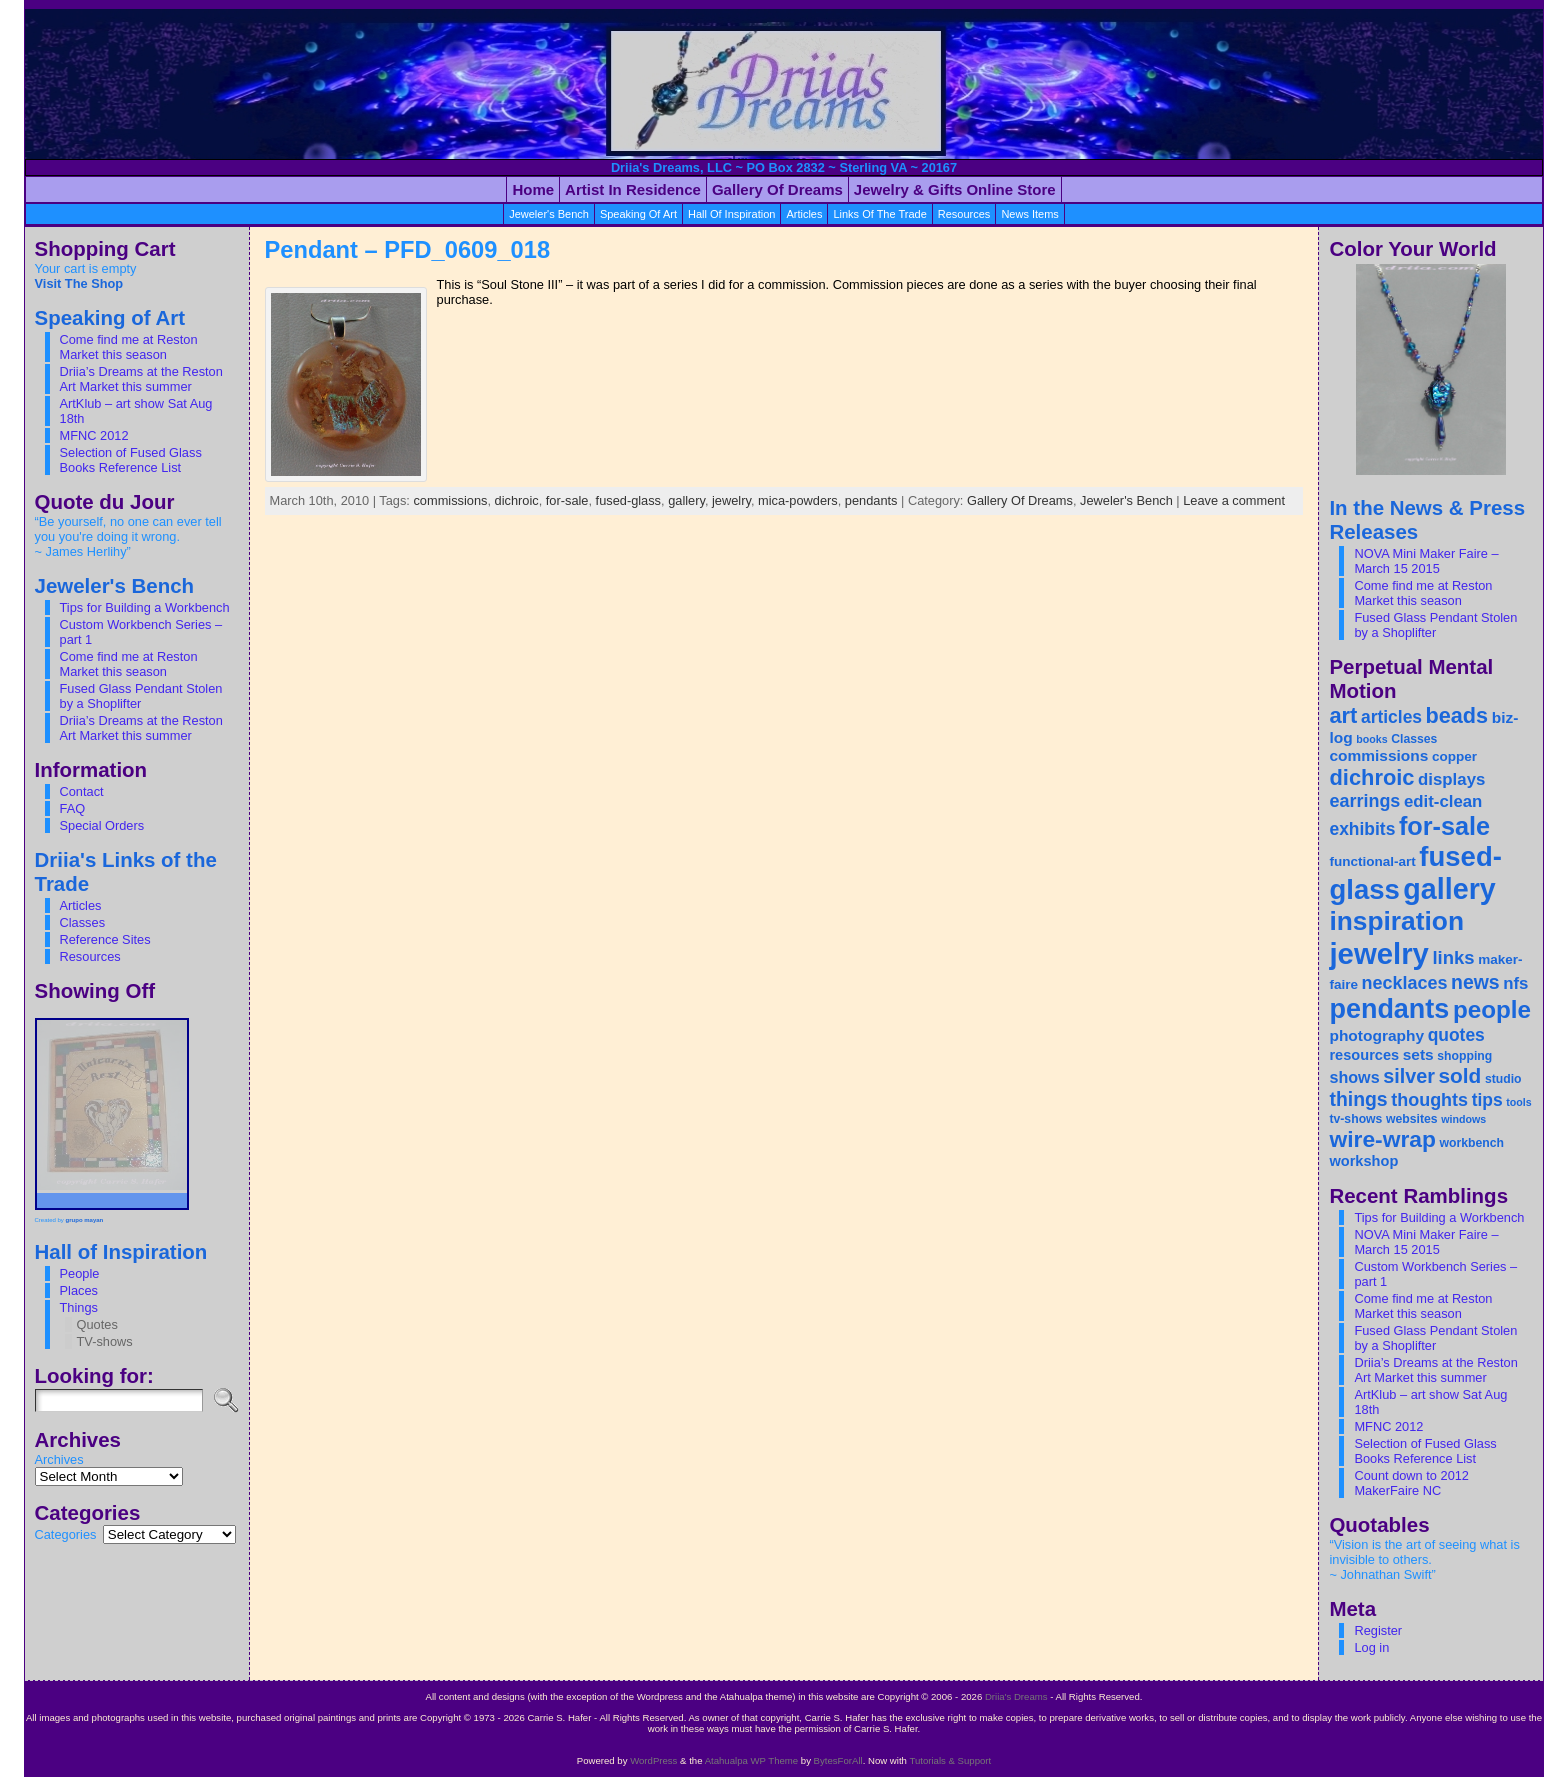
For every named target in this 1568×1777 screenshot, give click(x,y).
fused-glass (628, 500)
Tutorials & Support (950, 1760)
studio (1503, 1079)
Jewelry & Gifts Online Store (955, 189)
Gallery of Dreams (777, 189)
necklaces (1405, 983)
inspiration (1396, 921)
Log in (1371, 1647)
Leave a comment (1234, 500)
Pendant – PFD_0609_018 (408, 250)
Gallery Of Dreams (1020, 500)
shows (1354, 1077)
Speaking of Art (638, 214)
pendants (871, 500)
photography (1376, 1035)
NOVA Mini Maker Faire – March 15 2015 (1426, 561)
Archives (59, 1459)
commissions (450, 500)
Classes (83, 922)
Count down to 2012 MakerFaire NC (1411, 1483)
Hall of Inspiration (731, 214)
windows (1463, 1119)
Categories (66, 1534)
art (1343, 715)
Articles (81, 905)
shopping (1464, 1056)
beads (1457, 715)
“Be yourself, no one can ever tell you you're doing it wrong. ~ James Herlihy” (128, 536)
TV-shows (105, 1341)
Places (79, 1290)
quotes (1456, 1035)
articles (804, 214)
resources (964, 214)
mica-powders (798, 500)
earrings (1364, 801)
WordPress (653, 1760)
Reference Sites (105, 939)
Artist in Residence (633, 189)
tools (1518, 1102)
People (80, 1273)
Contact (82, 791)
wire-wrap (1382, 1139)
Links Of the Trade (879, 214)
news (1475, 982)
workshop (1363, 1161)
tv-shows (1355, 1119)
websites (1412, 1119)
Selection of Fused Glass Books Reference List (131, 460)
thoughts (1429, 1100)
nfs (1515, 983)
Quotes (97, 1324)
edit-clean (1443, 801)
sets (1418, 1054)
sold (1460, 1075)
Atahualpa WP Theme (752, 1760)
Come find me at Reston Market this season (129, 347)
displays (1451, 779)
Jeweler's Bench (549, 214)
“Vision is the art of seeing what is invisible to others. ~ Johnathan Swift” (1424, 1559)
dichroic (517, 500)
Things (79, 1307)
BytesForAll (838, 1760)
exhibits (1362, 829)
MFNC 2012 (94, 435)
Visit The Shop (79, 283)
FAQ (73, 808)
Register (1378, 1630)
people (1492, 1009)
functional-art (1372, 861)
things (1358, 1099)
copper (1454, 756)
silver (1409, 1076)
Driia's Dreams (1016, 1696)
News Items (1029, 214)
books (1371, 739)
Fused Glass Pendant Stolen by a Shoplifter (141, 696)
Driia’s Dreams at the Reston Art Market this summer (141, 379)
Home (533, 189)
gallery (686, 500)
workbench (1471, 1143)
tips (1487, 1100)
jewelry (731, 500)
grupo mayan (85, 1220)
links (1453, 957)
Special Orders (102, 825)
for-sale (567, 500)
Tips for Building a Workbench (145, 607)
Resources (90, 956)
